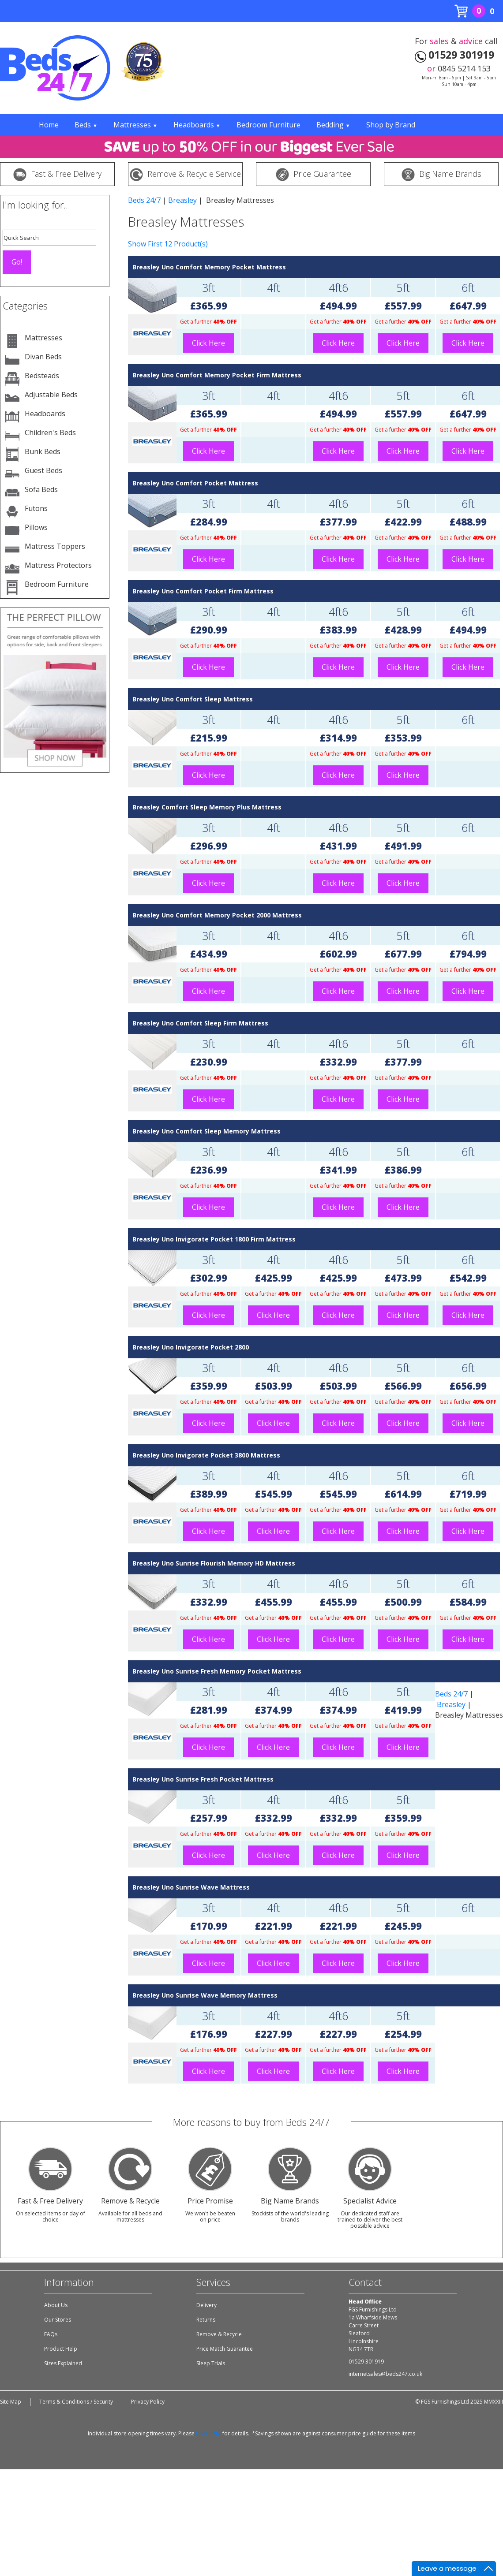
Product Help (60, 2348)
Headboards (197, 125)
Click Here (208, 343)
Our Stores (57, 2319)
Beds (86, 125)
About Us (56, 2305)
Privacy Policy (148, 2401)
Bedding (333, 125)
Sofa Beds (41, 489)
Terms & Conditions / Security (76, 2401)
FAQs (50, 2334)
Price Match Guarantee (224, 2348)
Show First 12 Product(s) (168, 244)
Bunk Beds (42, 451)
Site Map (10, 2401)
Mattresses (135, 125)
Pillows (36, 527)
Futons (36, 508)
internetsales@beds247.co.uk (385, 2374)
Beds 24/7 (144, 200)
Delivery (206, 2305)
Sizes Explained (63, 2363)
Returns (205, 2319)
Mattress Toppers (55, 546)
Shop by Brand (390, 125)
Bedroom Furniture (268, 125)
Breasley (182, 200)
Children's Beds (50, 432)
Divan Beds (43, 357)
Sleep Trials (210, 2363)
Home (49, 125)
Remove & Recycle (219, 2334)
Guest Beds (43, 470)
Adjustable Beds (51, 394)
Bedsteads (42, 375)
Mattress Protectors (58, 565)
